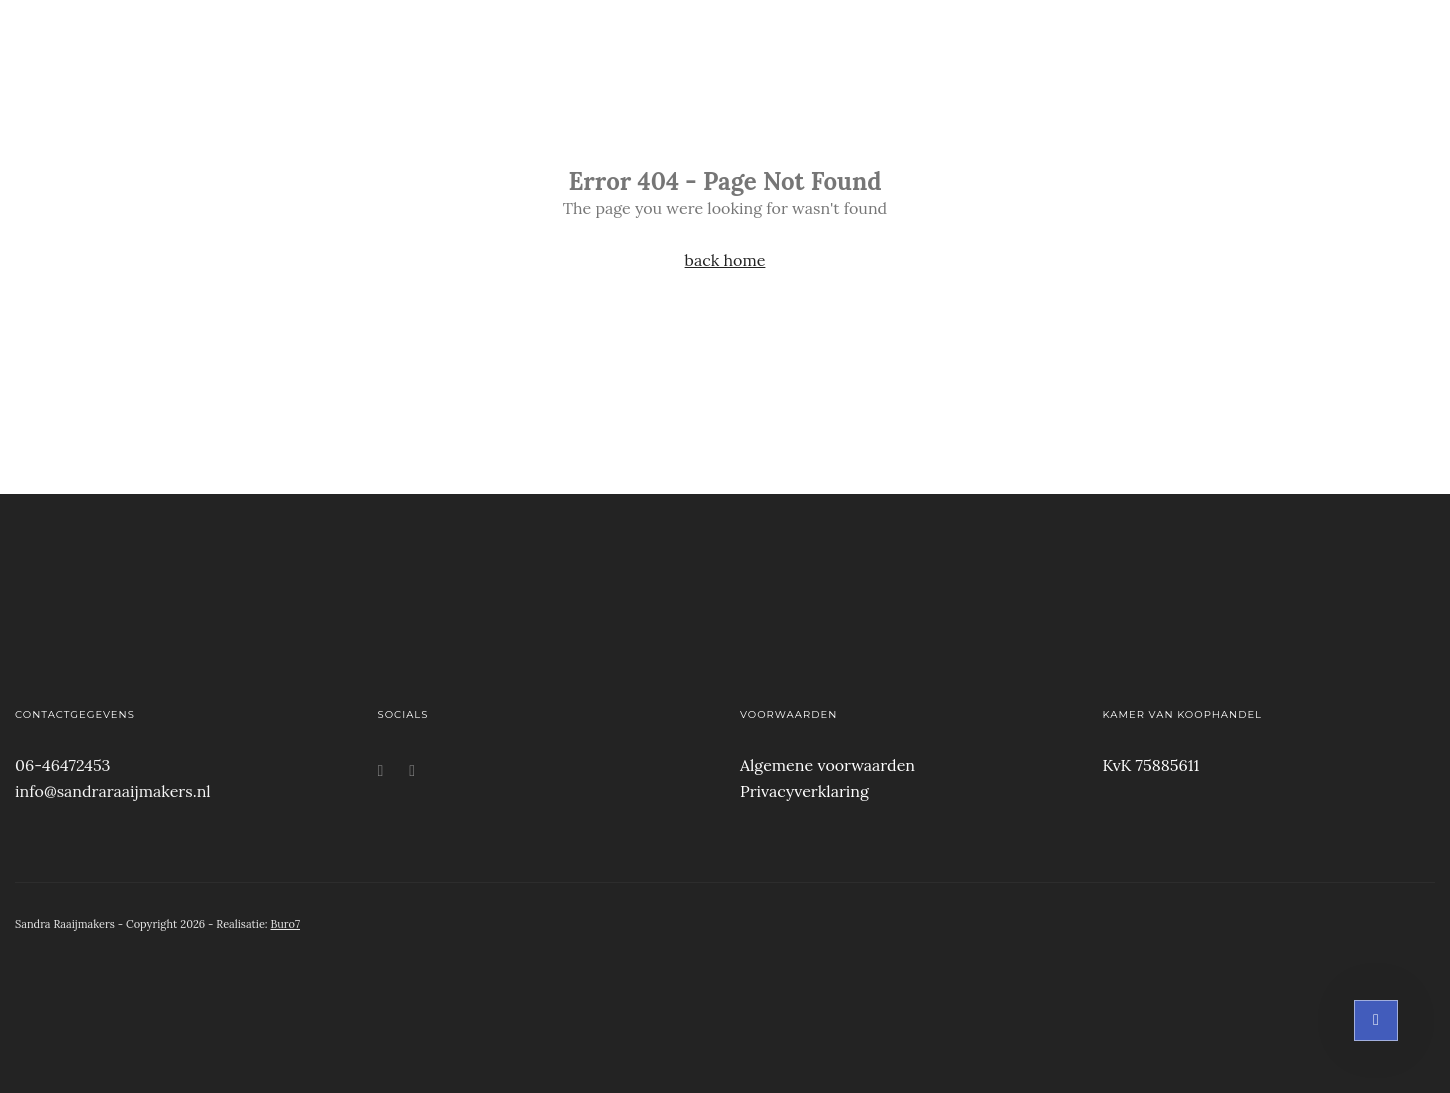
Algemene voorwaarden (827, 765)
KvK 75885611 (1151, 765)
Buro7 (285, 924)
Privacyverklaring (804, 791)
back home (725, 260)
